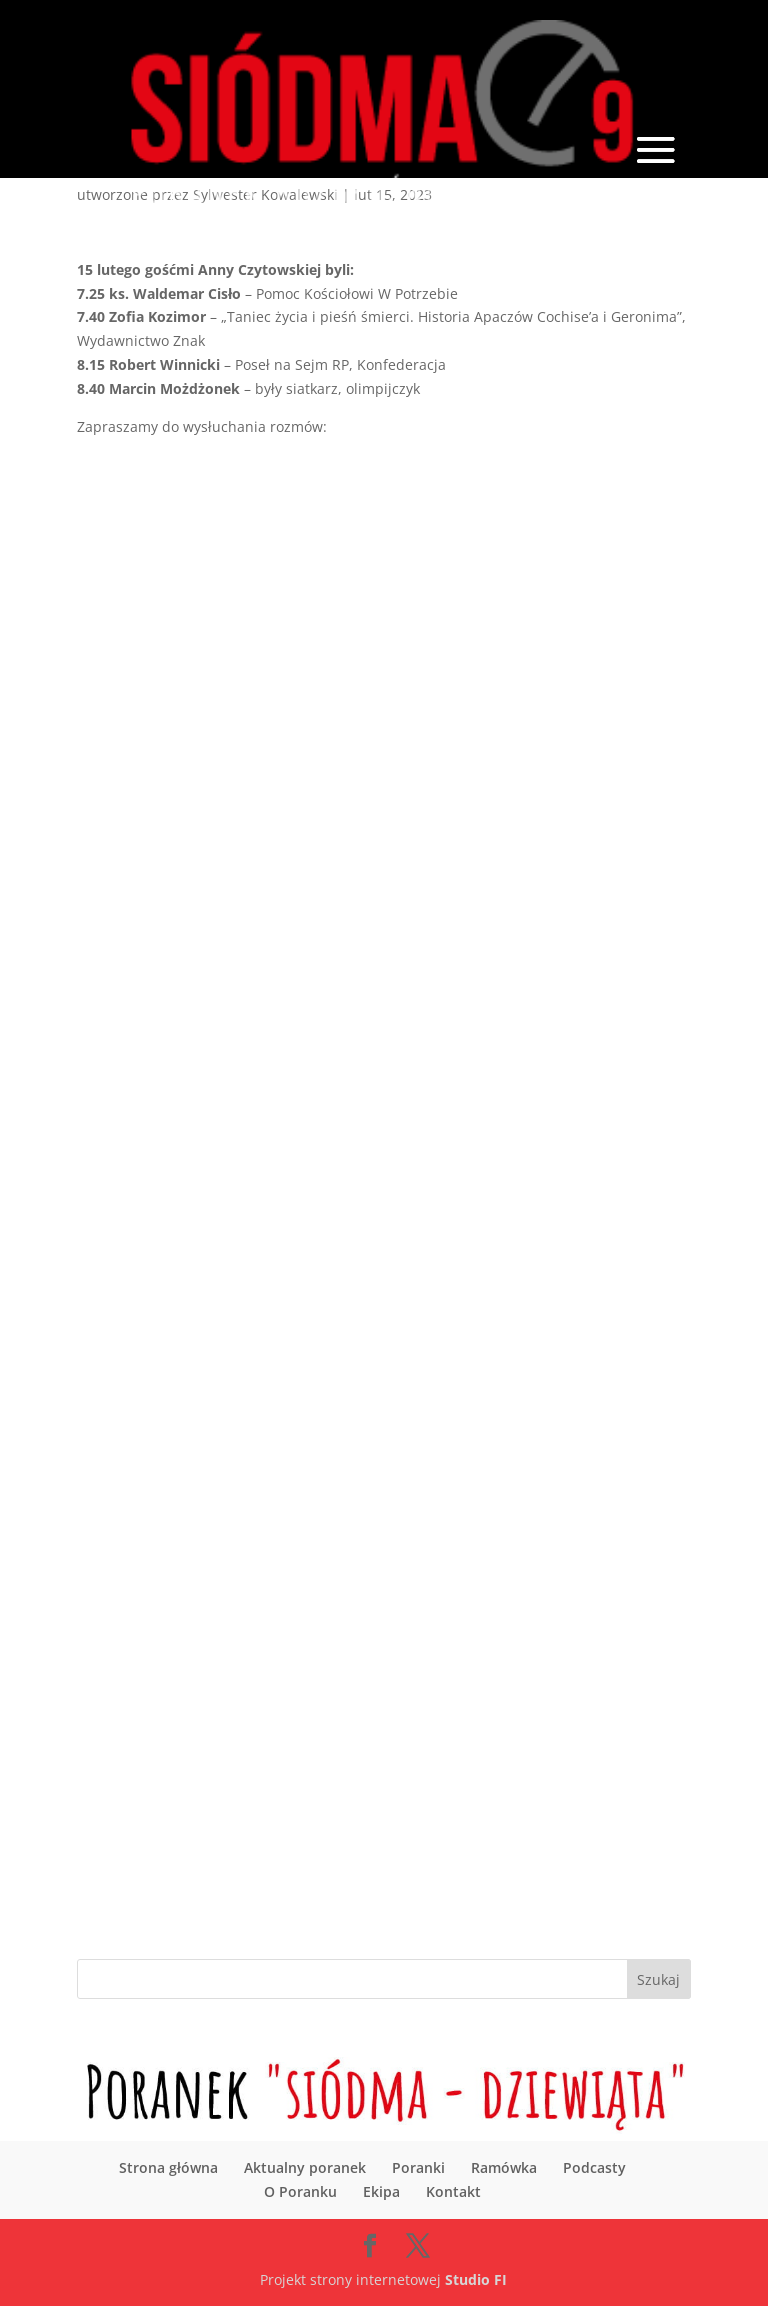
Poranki (418, 2167)
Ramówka (504, 2167)
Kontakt (453, 2191)
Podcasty (594, 2167)
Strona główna (168, 2167)
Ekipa (381, 2191)
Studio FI (476, 2279)
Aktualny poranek (305, 2167)
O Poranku (300, 2191)
